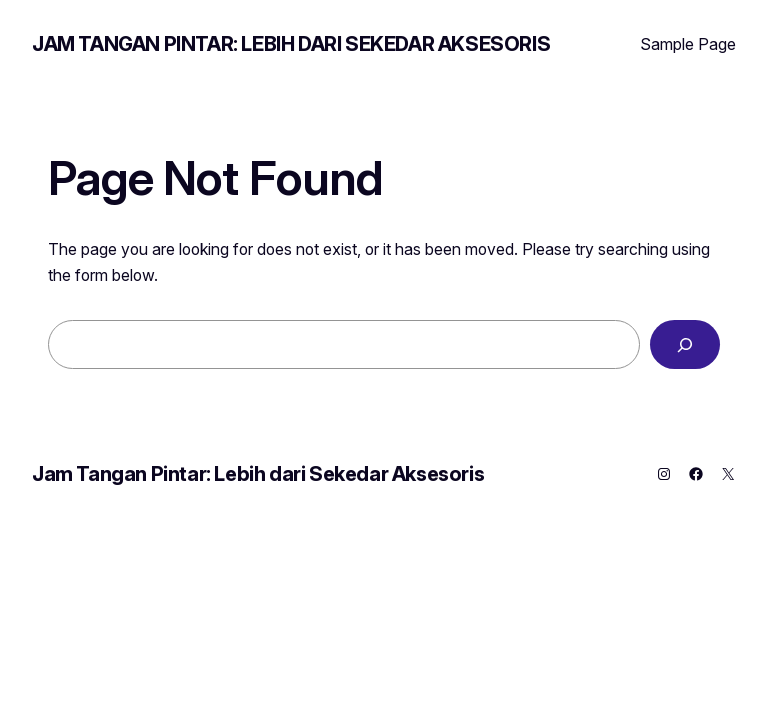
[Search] (685, 344)
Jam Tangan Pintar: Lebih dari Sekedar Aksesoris (291, 44)
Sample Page (688, 44)
